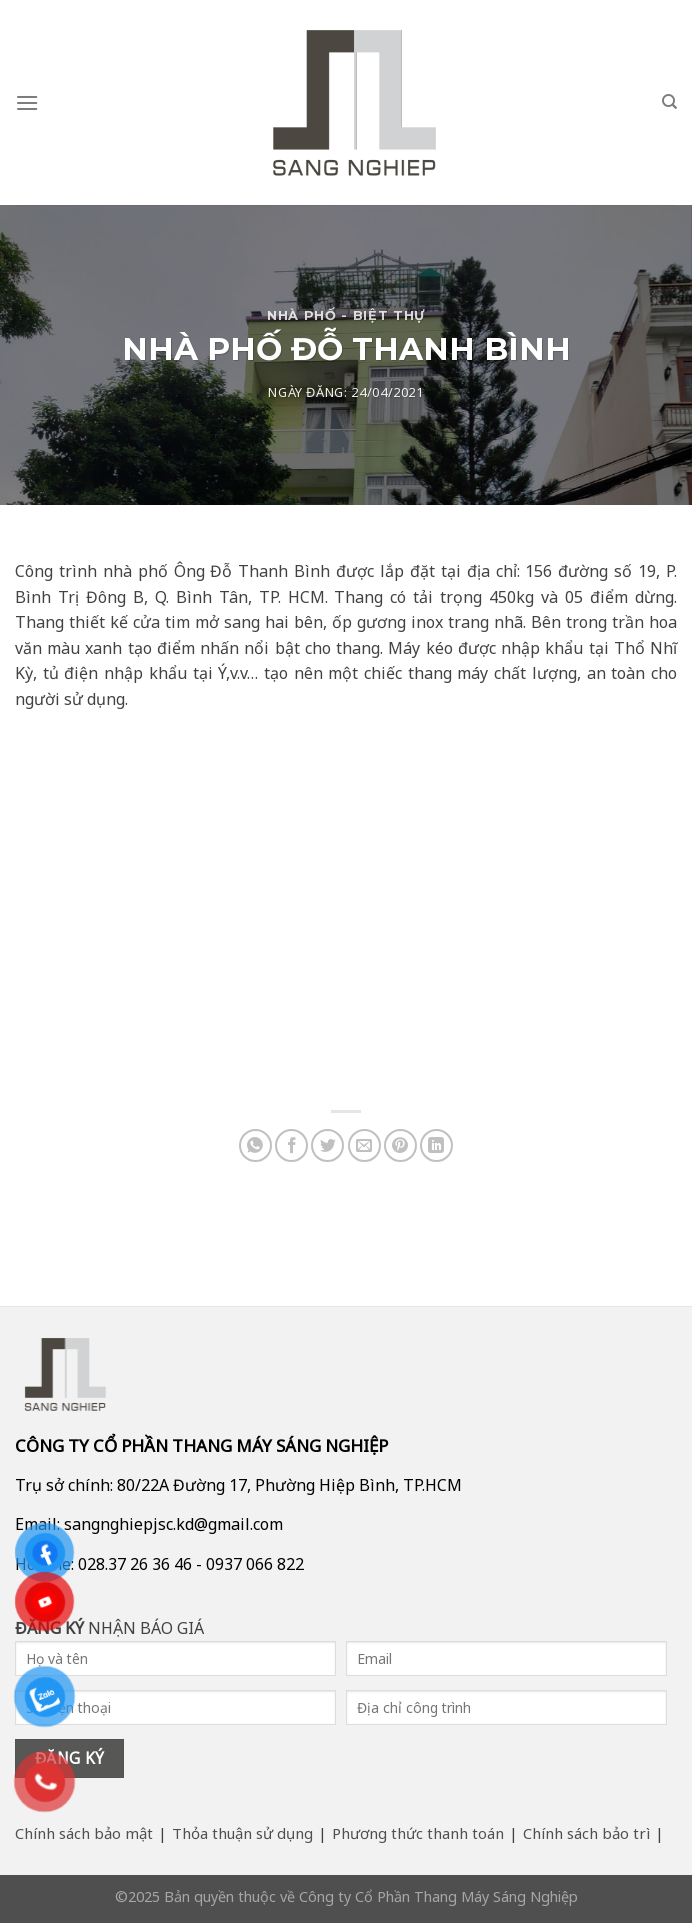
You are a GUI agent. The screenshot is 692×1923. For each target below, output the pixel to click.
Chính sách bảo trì (586, 1833)
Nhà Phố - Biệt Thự (346, 315)
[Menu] (27, 102)
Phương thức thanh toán (418, 1833)
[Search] (669, 102)
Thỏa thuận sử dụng (242, 1833)
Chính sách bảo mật (84, 1833)
